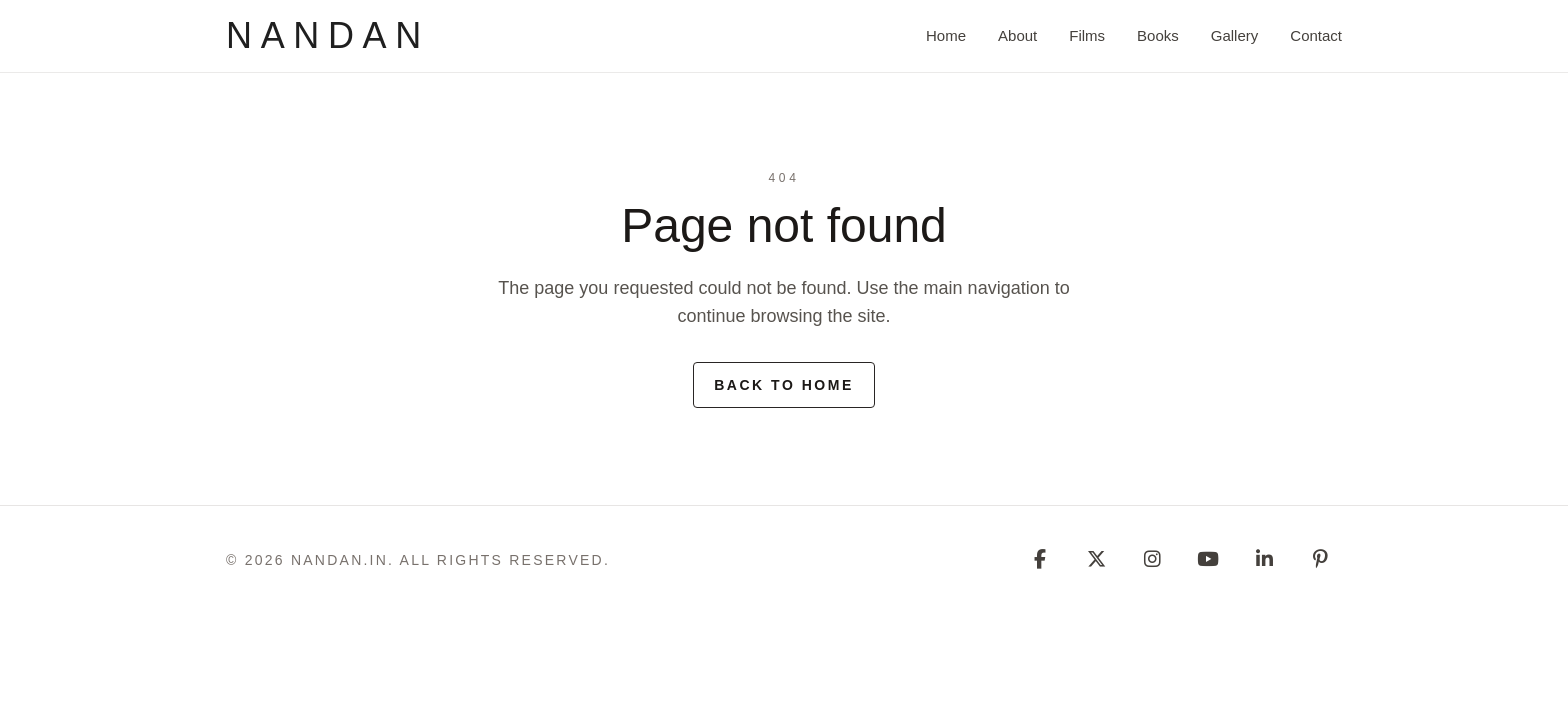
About (1017, 35)
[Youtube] (1208, 560)
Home (946, 35)
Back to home (784, 385)
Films (1087, 35)
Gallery (1235, 35)
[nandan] (328, 36)
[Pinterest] (1320, 560)
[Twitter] (1096, 560)
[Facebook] (1040, 560)
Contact (1316, 35)
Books (1158, 35)
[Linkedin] (1264, 560)
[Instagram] (1152, 560)
